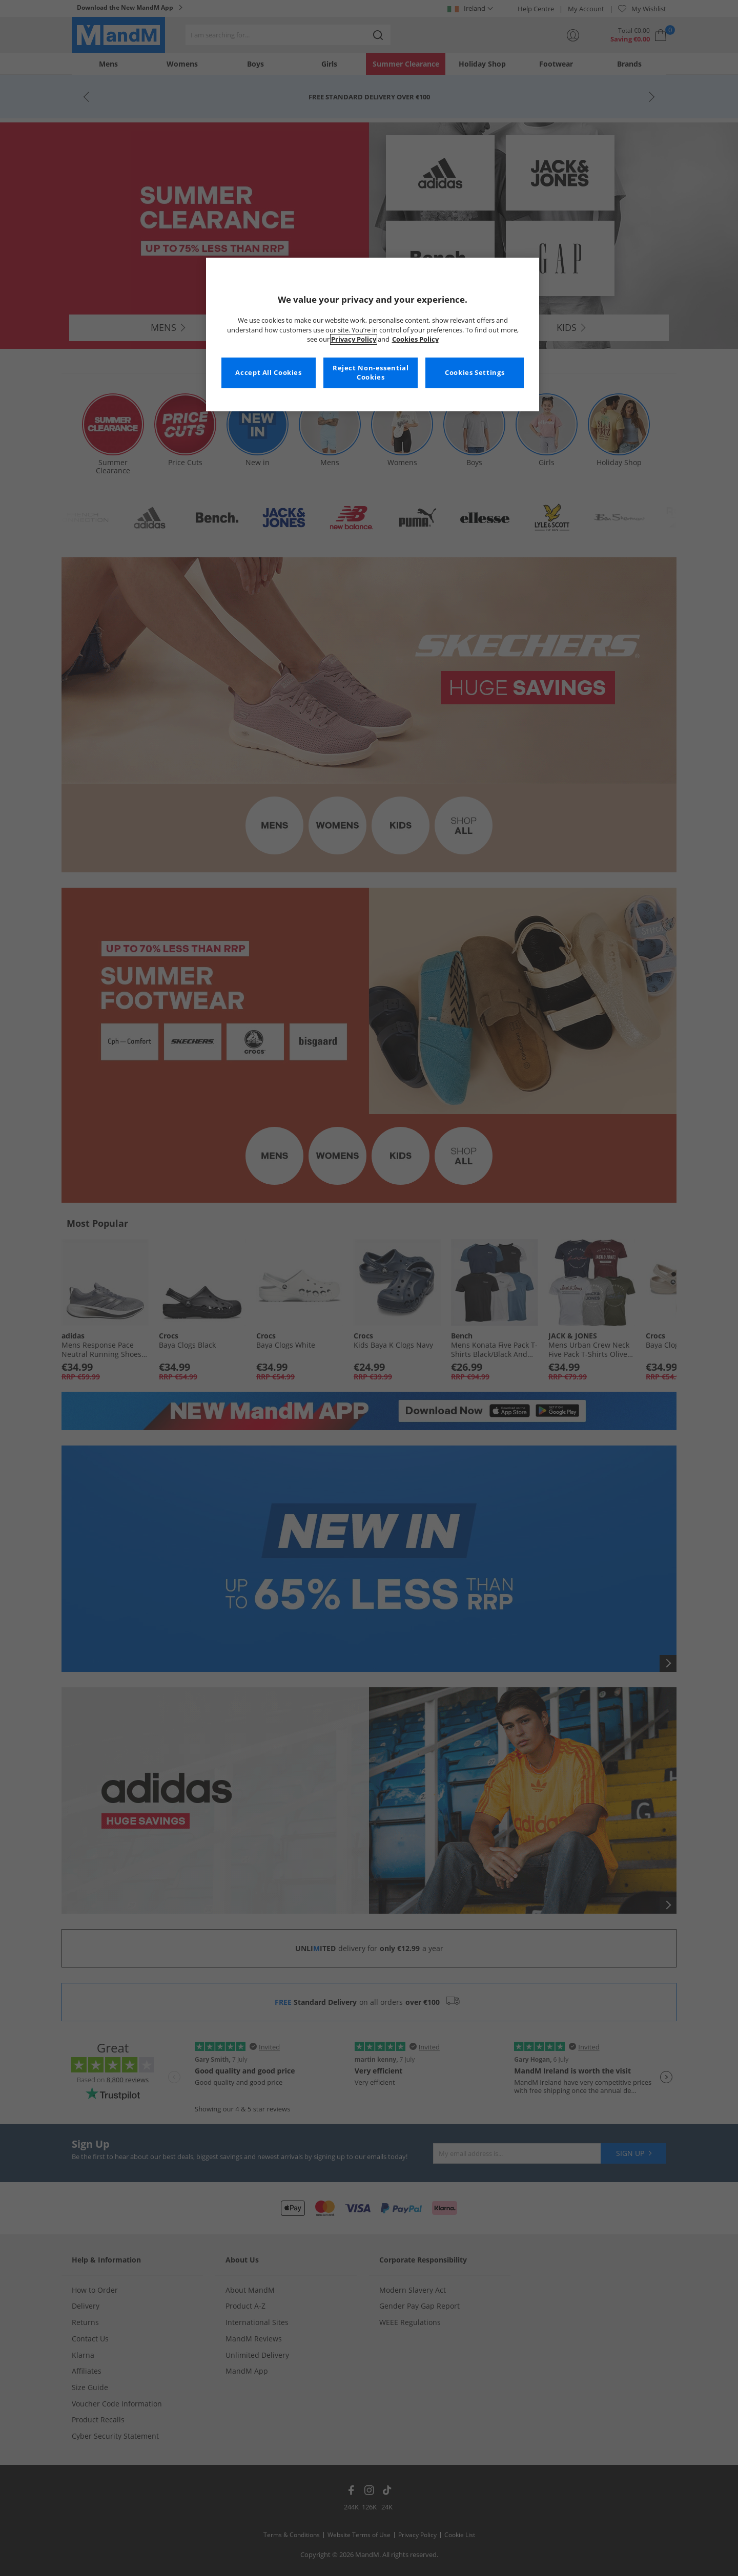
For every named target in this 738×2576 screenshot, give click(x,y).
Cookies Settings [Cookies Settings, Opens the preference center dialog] (474, 372)
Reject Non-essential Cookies (371, 373)
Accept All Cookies (268, 372)
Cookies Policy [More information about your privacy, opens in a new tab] (415, 339)
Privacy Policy (353, 339)
